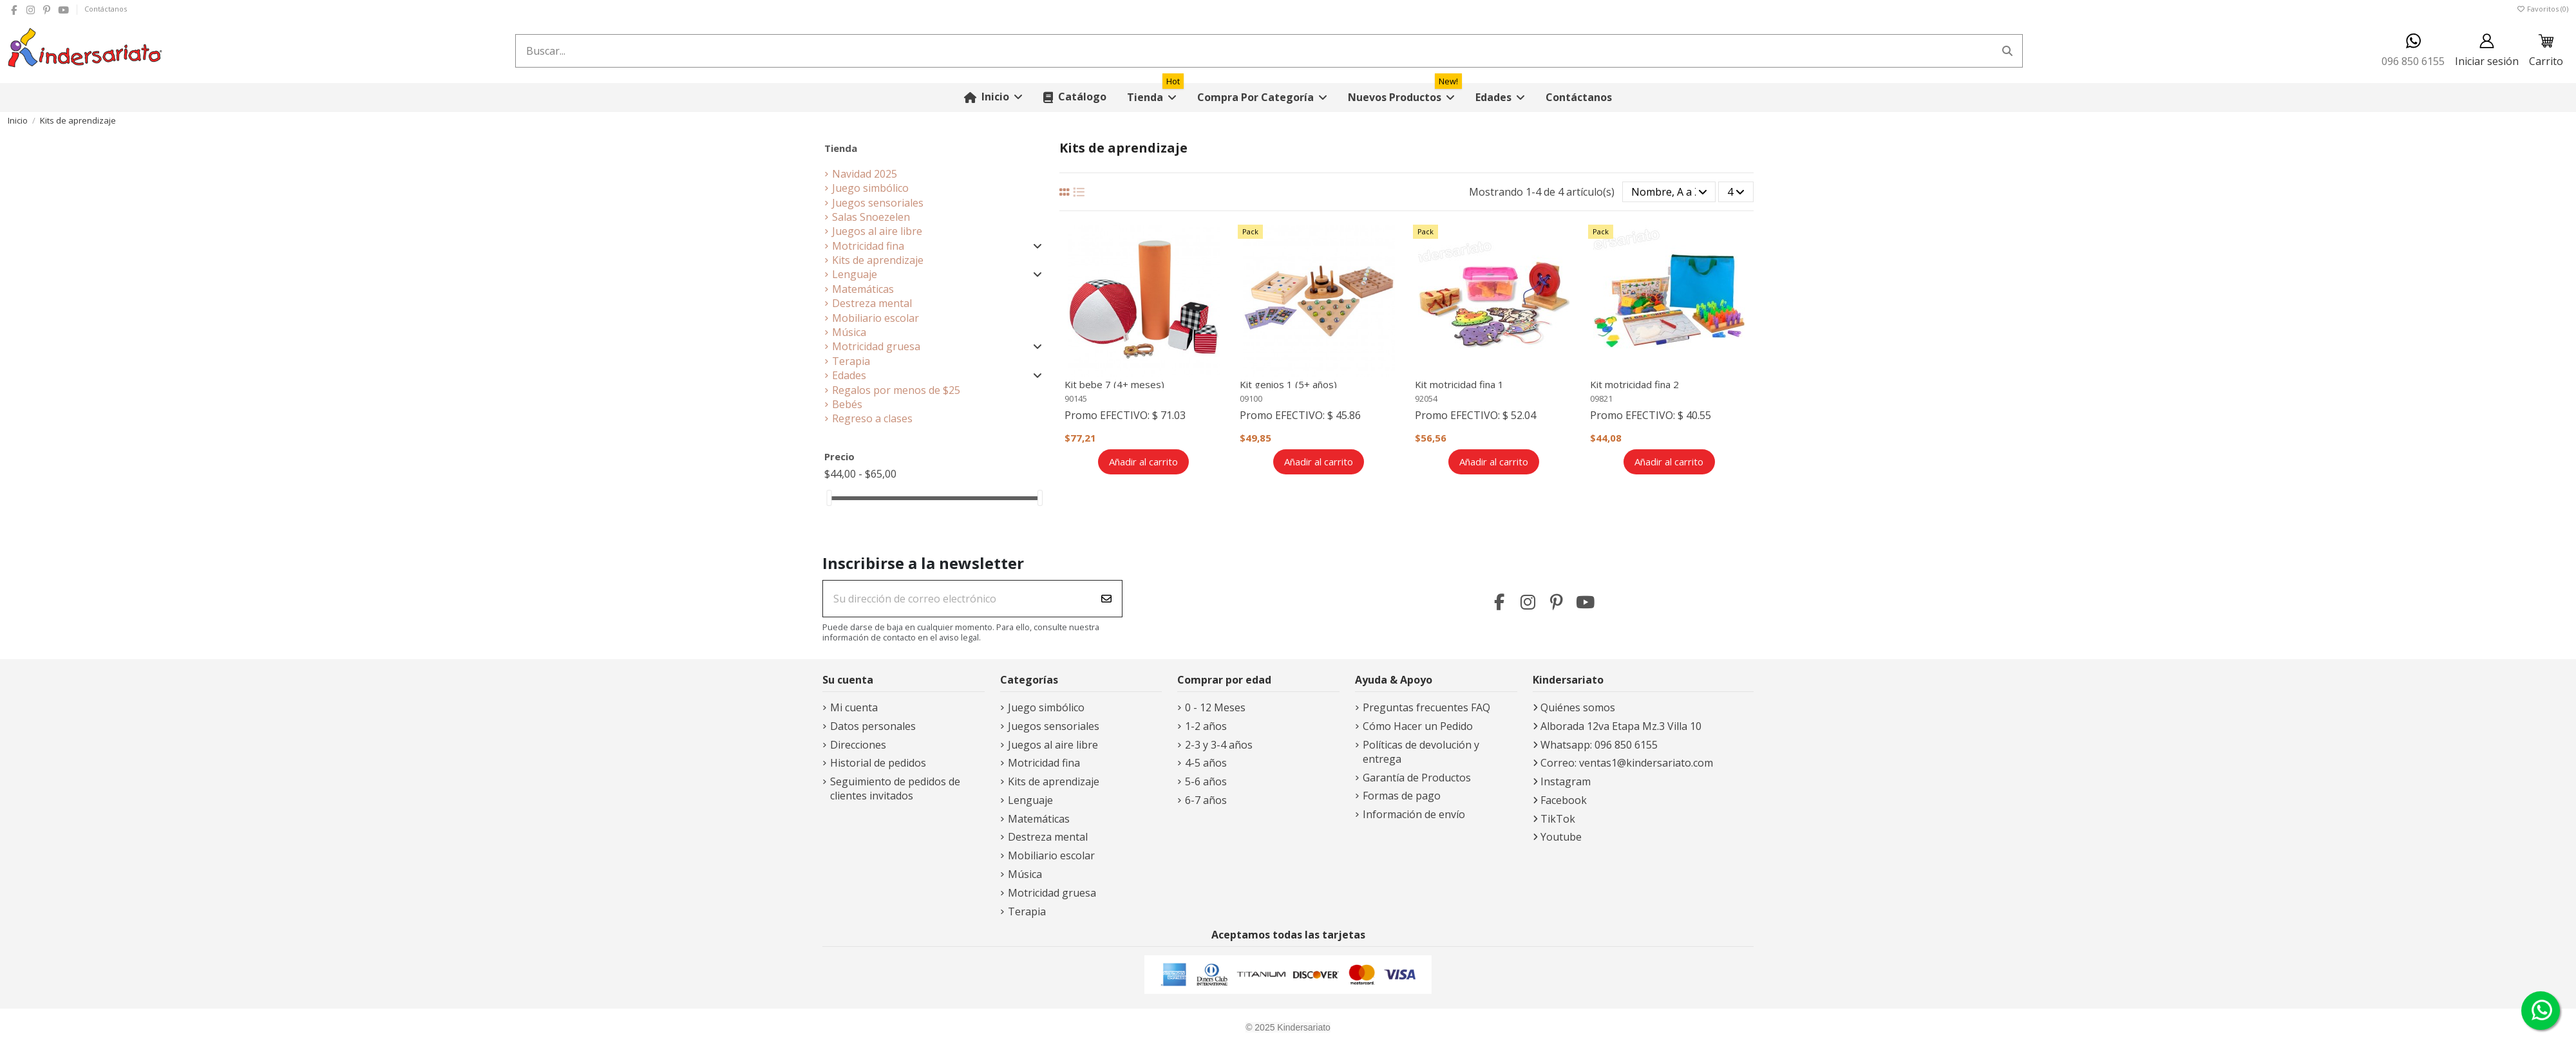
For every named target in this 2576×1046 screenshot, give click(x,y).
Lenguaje (854, 274)
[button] (1262, 97)
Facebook (1563, 800)
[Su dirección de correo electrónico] (957, 599)
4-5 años (1206, 763)
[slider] (828, 498)
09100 (1251, 398)
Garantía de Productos (1417, 777)
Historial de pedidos (878, 763)
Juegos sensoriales (877, 203)
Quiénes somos (1577, 707)
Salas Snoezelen (871, 217)
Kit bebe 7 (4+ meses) (1114, 384)
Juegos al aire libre (877, 231)
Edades (849, 375)
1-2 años (1206, 726)
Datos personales (873, 726)
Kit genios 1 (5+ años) (1288, 384)
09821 (1601, 398)
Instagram (1565, 781)
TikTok (1557, 819)
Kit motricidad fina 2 (1634, 384)
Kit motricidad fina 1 (1459, 384)
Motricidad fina (868, 246)
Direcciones (858, 745)
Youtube (1561, 837)
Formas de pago (1402, 796)
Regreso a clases (872, 418)
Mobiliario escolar (875, 318)
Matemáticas (863, 289)
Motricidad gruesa (876, 346)
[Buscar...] (2007, 51)
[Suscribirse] (1106, 599)
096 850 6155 (2413, 50)
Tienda (840, 148)
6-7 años (1206, 800)
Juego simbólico (870, 188)
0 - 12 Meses (1215, 707)
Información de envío (1414, 814)
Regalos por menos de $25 (896, 390)
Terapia (851, 361)
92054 (1426, 398)
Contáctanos (105, 9)
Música (849, 332)
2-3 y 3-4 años (1219, 745)
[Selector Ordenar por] (1669, 192)
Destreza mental (872, 303)
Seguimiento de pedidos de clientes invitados (895, 788)
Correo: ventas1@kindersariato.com (1626, 763)
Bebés (847, 404)
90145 (1076, 398)
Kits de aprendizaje (877, 260)
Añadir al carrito (1143, 461)
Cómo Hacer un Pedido (1418, 726)
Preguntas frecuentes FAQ (1426, 707)
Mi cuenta (854, 707)
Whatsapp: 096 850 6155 (1599, 745)
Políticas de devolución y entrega (1421, 752)
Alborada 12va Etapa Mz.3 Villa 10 (1620, 726)
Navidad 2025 (864, 174)
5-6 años (1206, 781)
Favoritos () (2542, 9)
